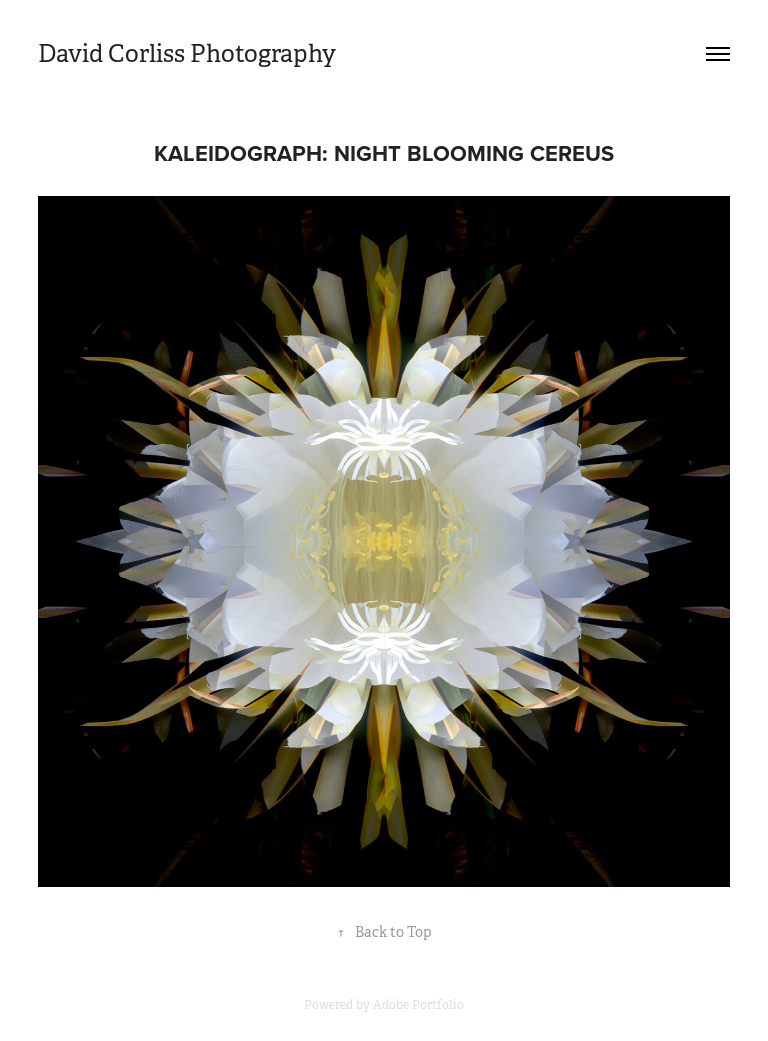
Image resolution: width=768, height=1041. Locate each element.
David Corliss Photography (187, 54)
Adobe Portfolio (418, 1005)
